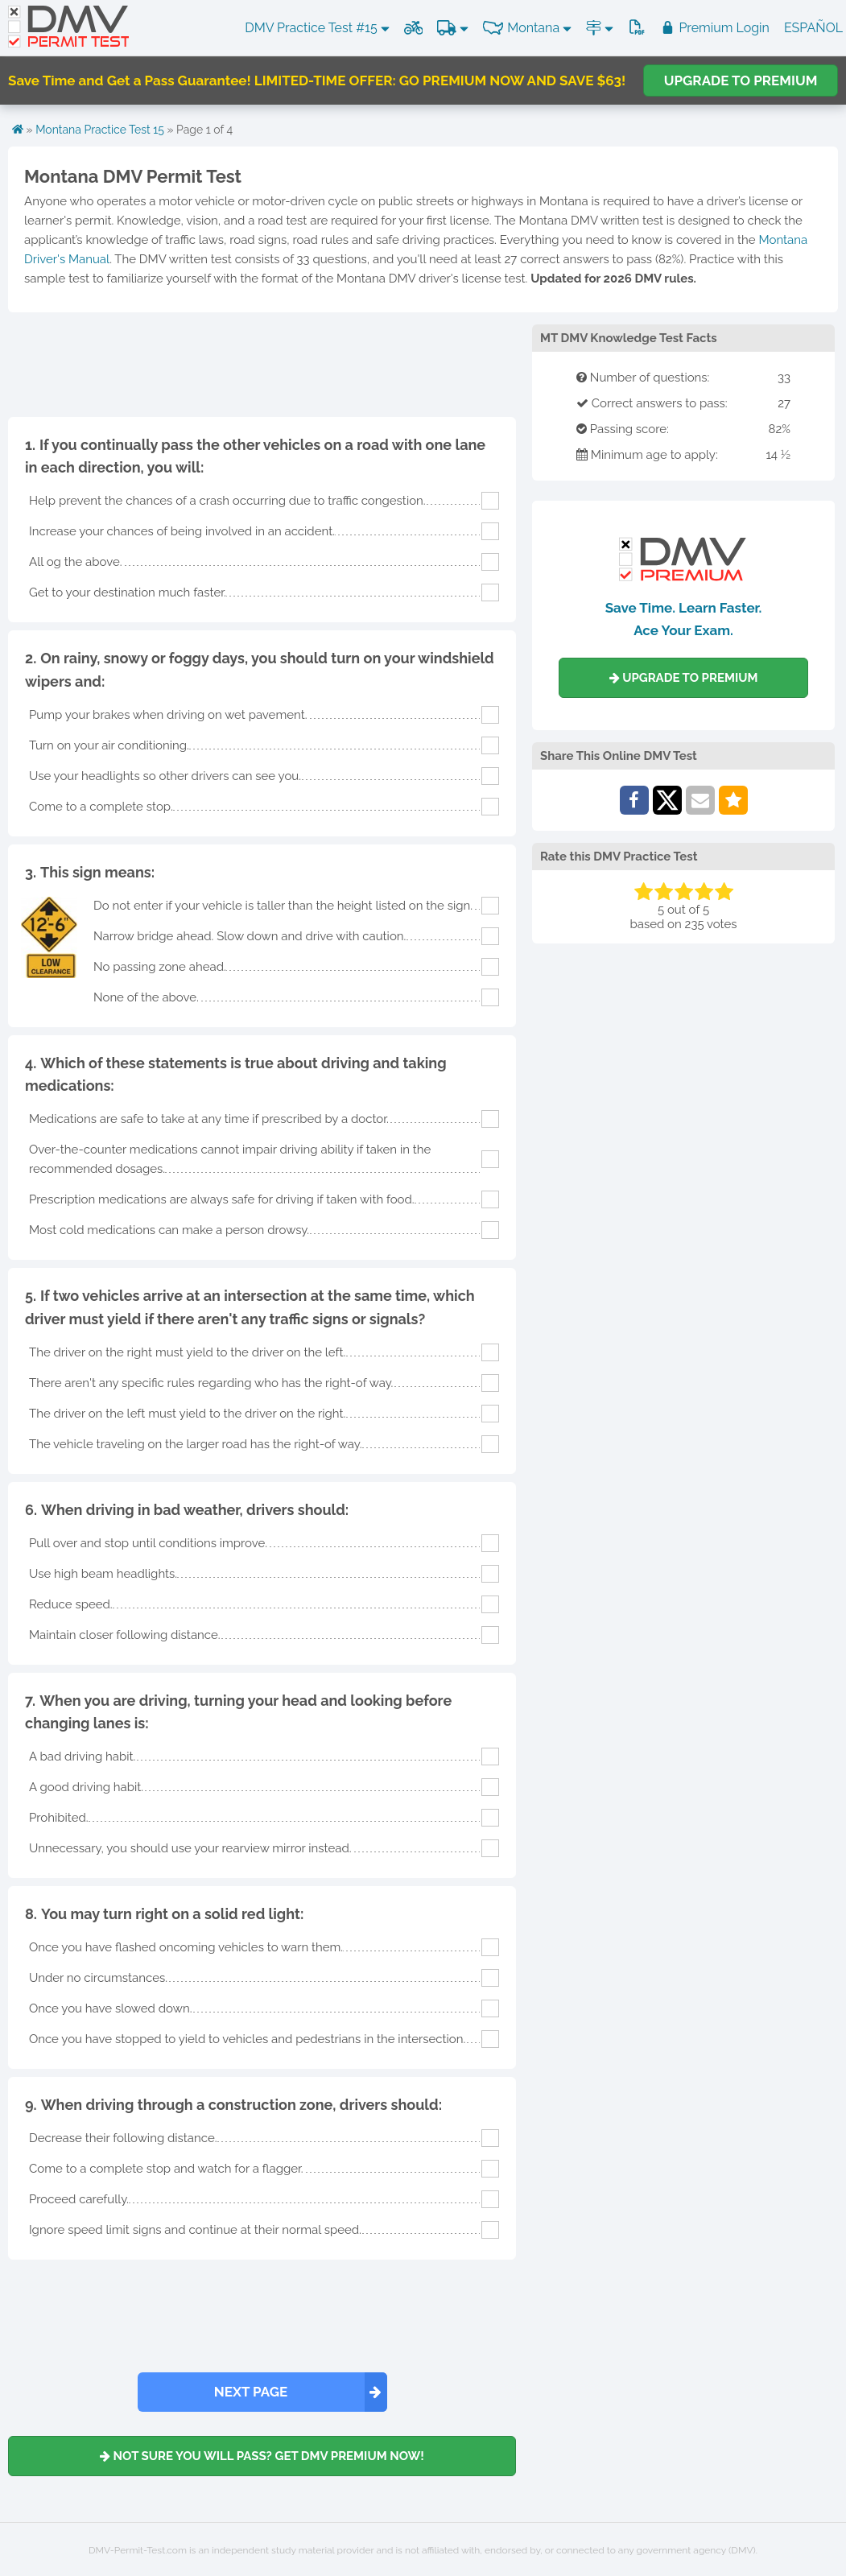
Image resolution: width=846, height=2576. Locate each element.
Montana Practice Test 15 (99, 129)
